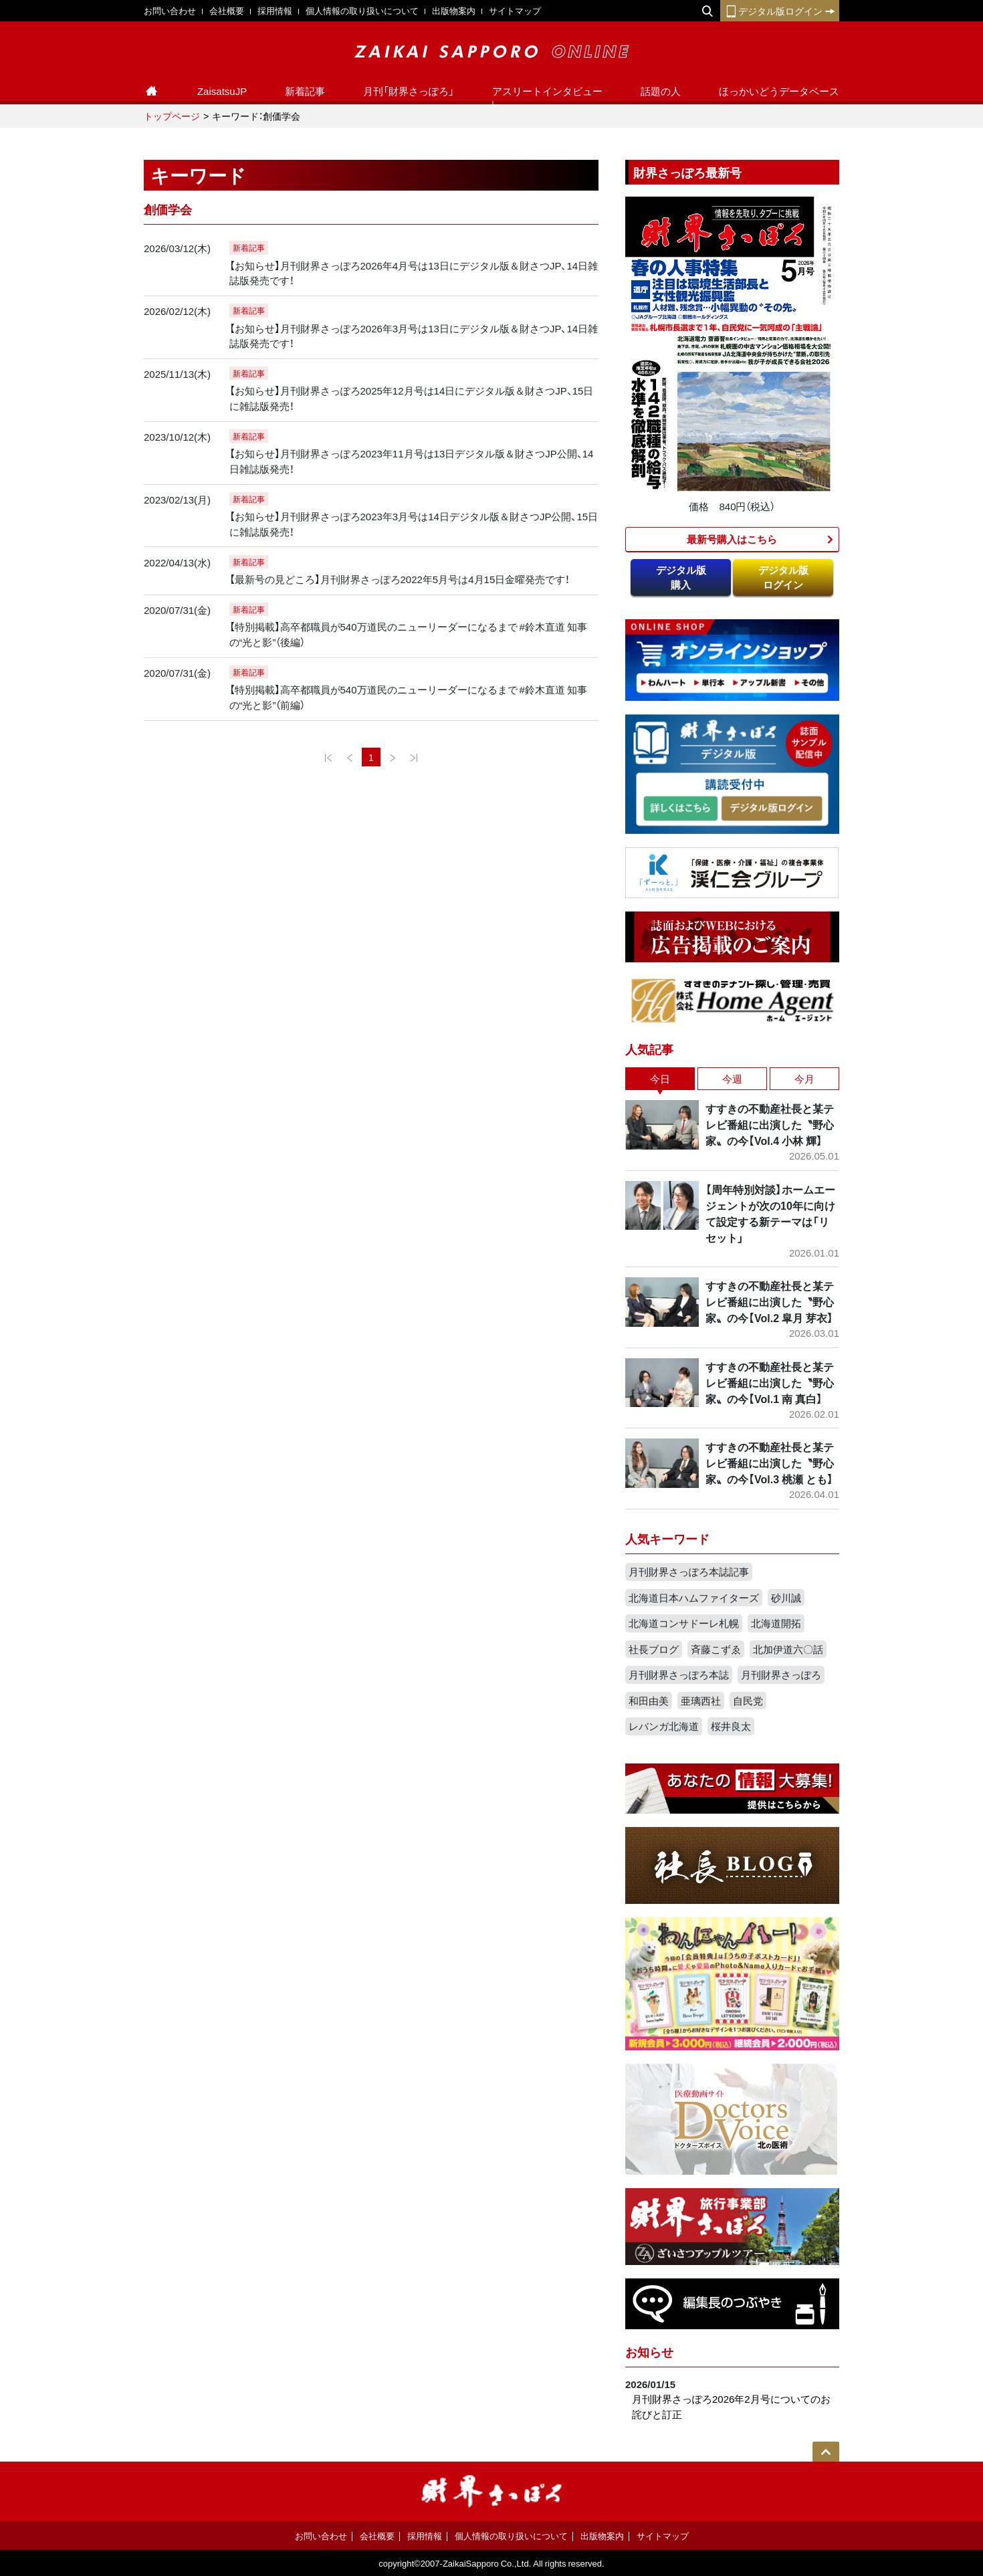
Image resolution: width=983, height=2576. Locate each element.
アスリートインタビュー (547, 91)
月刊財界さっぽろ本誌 (679, 1674)
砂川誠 (786, 1597)
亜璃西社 (701, 1700)
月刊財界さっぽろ (781, 1674)
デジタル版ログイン (780, 10)
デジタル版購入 (681, 577)
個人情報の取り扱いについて (362, 10)
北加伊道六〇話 (788, 1649)
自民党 (748, 1700)
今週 (732, 1078)
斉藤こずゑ (716, 1649)
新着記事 (305, 91)
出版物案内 (453, 10)
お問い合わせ (170, 10)
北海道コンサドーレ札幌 (684, 1623)
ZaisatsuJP (222, 91)
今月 (804, 1078)
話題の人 (661, 91)
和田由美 (649, 1700)
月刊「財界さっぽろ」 (408, 91)
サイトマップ (515, 10)
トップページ (172, 115)
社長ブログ (654, 1649)
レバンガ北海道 (664, 1726)
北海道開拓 (776, 1623)
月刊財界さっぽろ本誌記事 (689, 1571)
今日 (660, 1078)
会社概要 (226, 10)
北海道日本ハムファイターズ (694, 1597)
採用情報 (274, 10)
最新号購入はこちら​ (732, 539)
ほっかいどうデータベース (779, 91)
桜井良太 (731, 1726)
